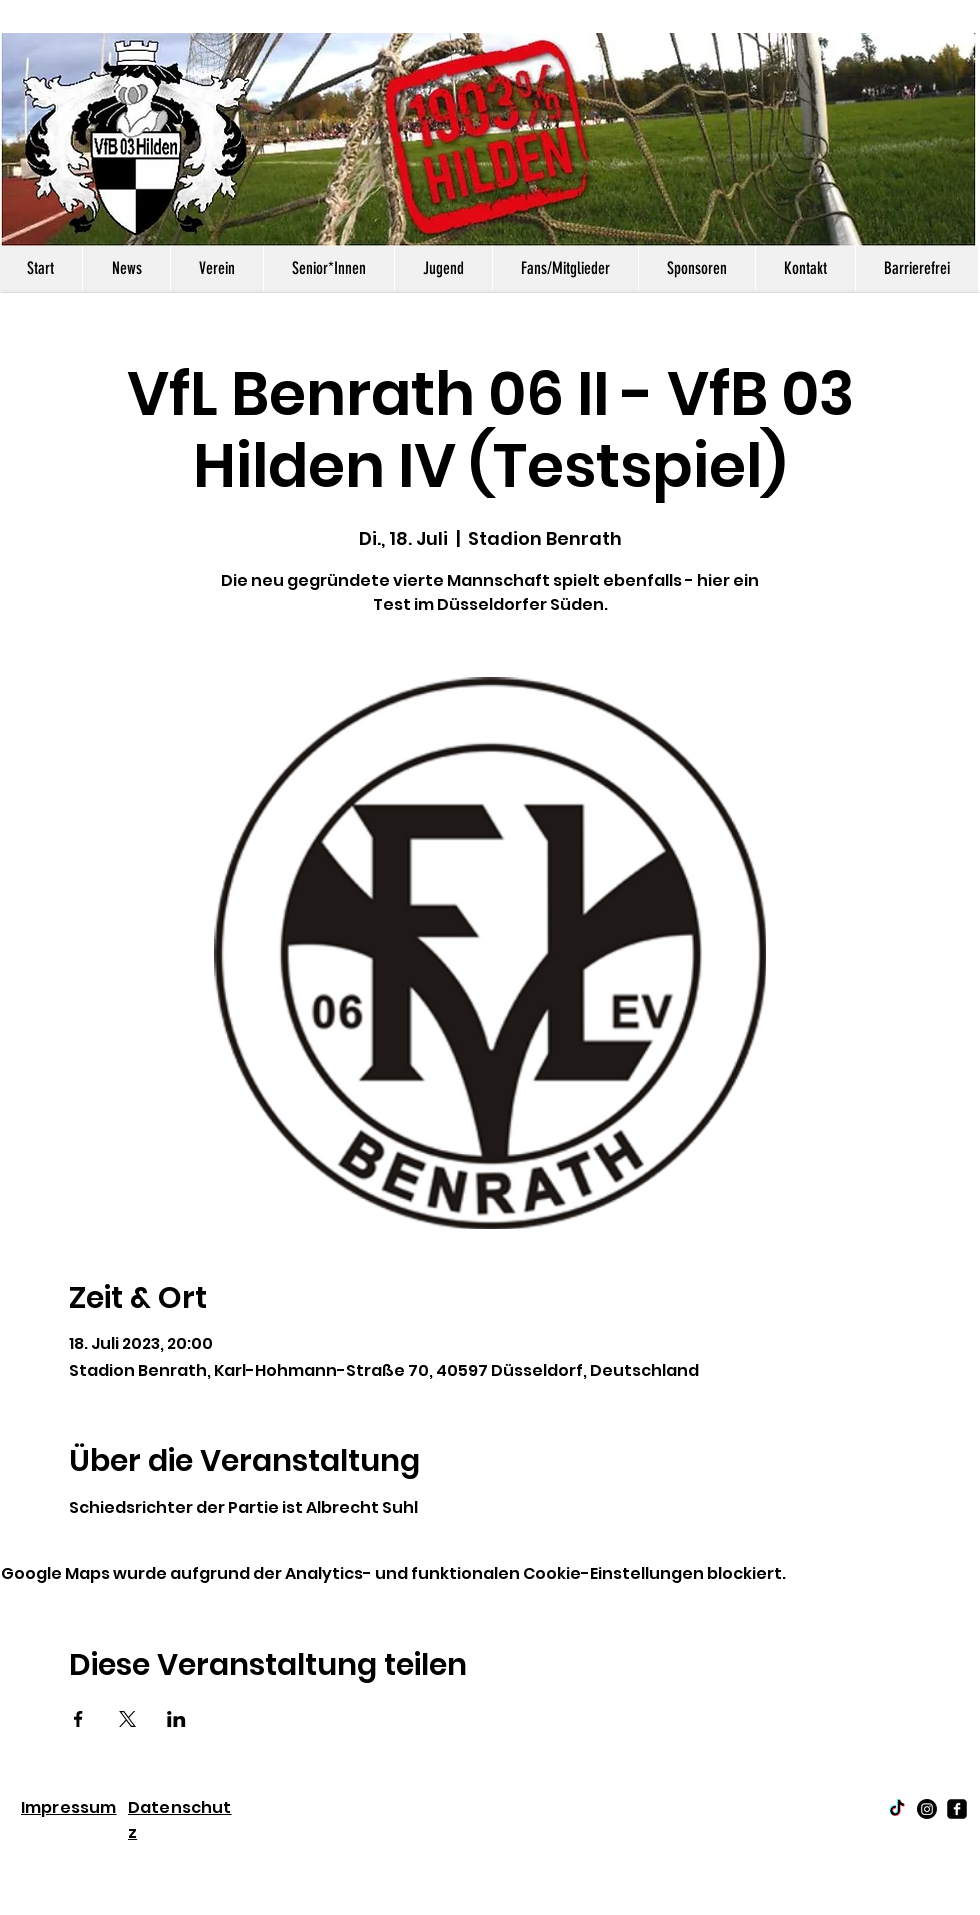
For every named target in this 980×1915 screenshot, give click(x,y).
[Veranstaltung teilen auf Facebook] (78, 1719)
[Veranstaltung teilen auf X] (127, 1719)
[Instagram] (927, 1809)
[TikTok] (897, 1809)
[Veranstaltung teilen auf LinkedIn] (176, 1719)
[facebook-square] (957, 1809)
